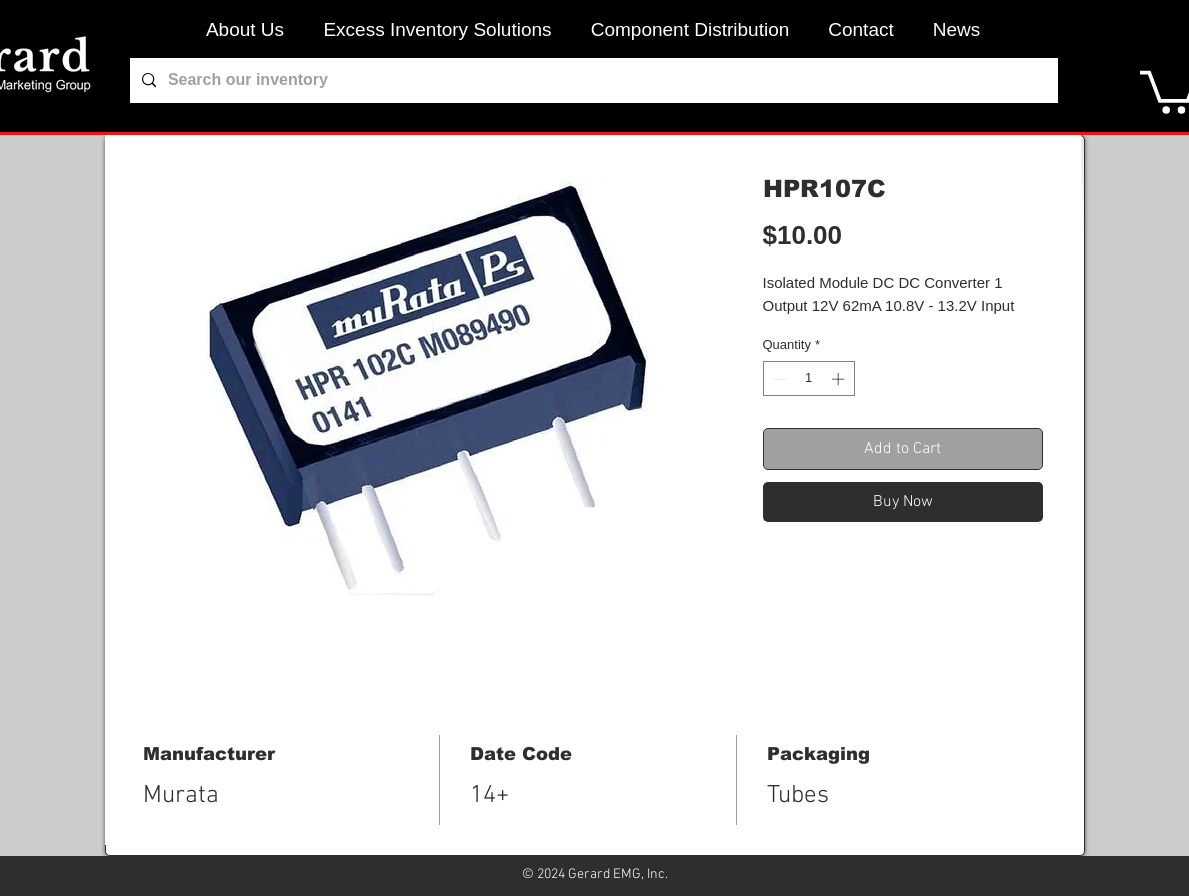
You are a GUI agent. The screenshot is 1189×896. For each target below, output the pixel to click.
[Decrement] (778, 379)
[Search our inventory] (592, 80)
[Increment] (840, 379)
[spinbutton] (808, 379)
